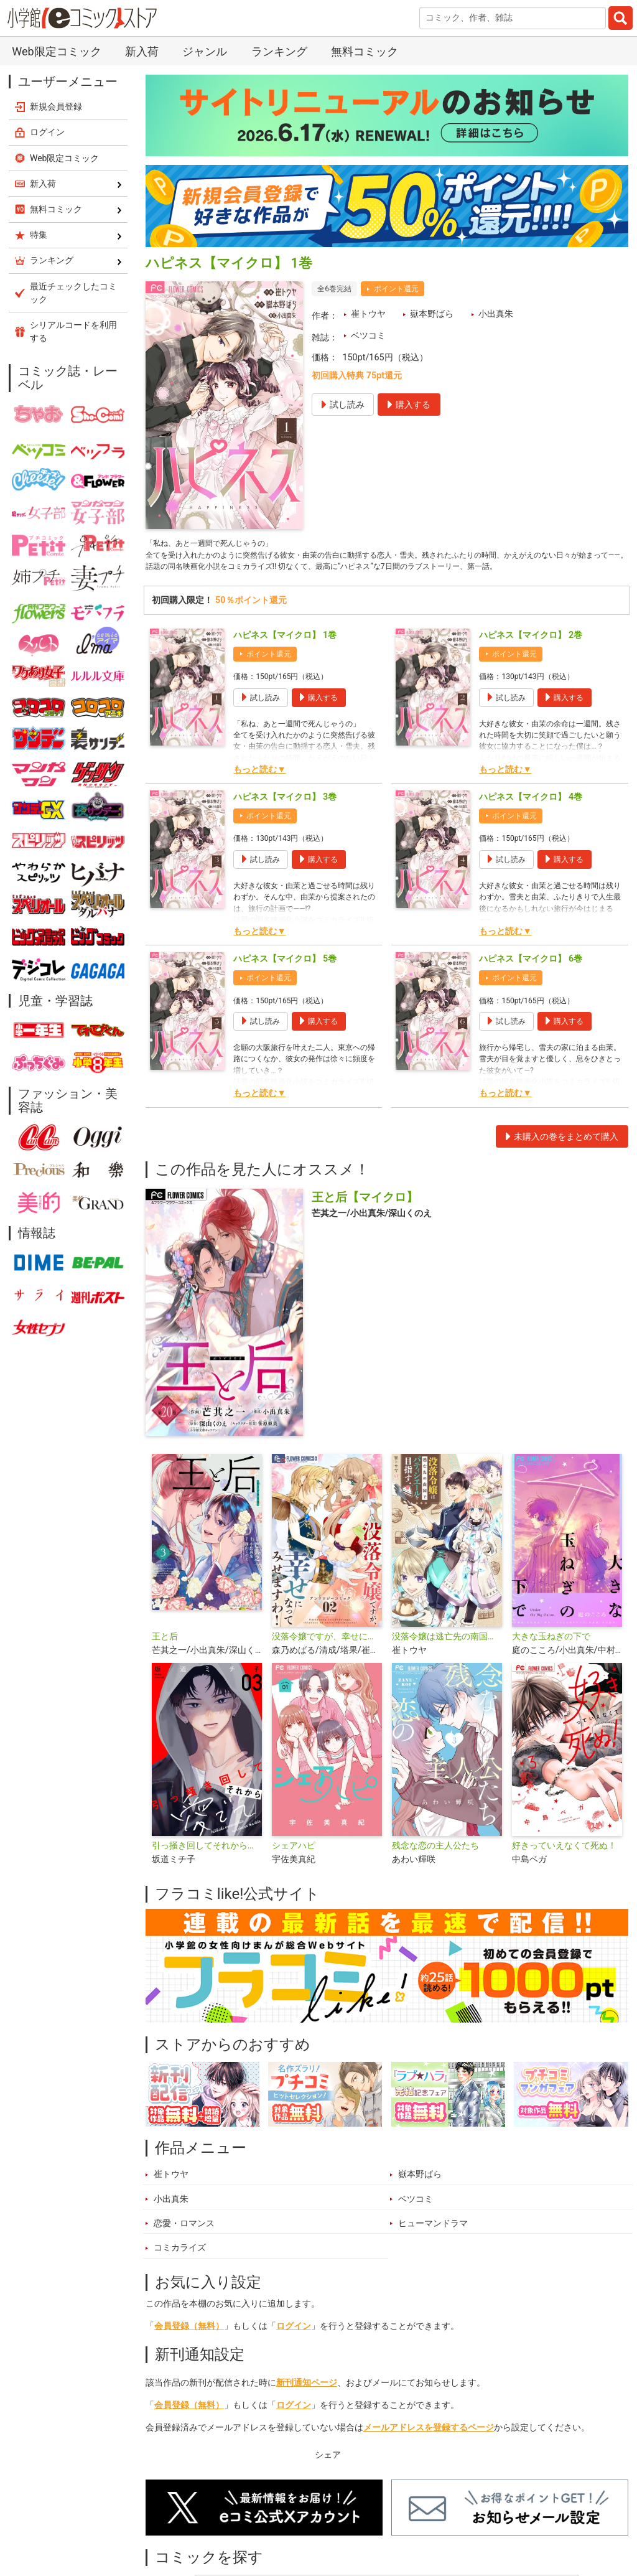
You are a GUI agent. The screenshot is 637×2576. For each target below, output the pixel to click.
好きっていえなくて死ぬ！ (564, 1865)
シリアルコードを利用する (73, 331)
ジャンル (204, 51)
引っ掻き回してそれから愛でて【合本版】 (207, 1865)
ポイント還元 (396, 288)
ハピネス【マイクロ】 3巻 (285, 817)
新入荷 (142, 51)
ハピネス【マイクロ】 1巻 (285, 655)
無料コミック (364, 51)
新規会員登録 (56, 106)
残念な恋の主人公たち (435, 1865)
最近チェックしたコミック (73, 292)
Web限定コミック (56, 51)
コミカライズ (180, 2267)
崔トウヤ (368, 314)
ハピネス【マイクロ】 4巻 (530, 817)
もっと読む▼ (259, 789)
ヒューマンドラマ (433, 2243)
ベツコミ (368, 335)
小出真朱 (495, 314)
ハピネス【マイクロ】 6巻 (530, 978)
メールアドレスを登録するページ (428, 2447)
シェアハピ (293, 1865)
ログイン (293, 2345)
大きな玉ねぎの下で (551, 1656)
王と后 (165, 1656)
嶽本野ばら (431, 314)
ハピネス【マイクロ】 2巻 (530, 655)
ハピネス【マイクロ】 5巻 (285, 978)
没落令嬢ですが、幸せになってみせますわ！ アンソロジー (327, 1656)
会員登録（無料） (189, 2345)
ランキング (279, 51)
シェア (328, 2474)
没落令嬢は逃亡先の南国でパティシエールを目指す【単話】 (447, 1656)
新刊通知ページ (306, 2402)
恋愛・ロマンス (184, 2243)
